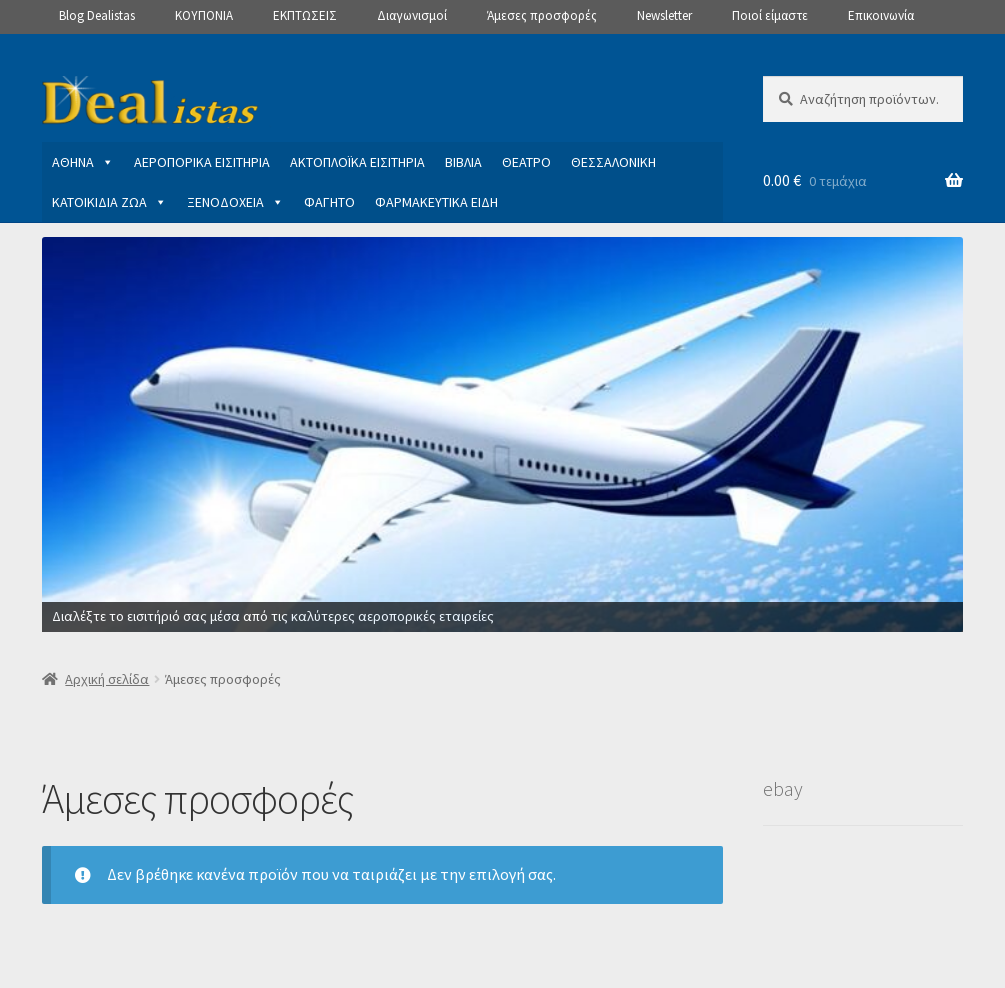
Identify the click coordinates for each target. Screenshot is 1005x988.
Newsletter (664, 15)
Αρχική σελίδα (107, 679)
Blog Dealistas (97, 15)
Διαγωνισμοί (412, 15)
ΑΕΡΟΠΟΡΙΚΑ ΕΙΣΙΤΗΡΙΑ (202, 162)
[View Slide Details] (502, 434)
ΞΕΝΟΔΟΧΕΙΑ (235, 202)
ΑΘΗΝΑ (83, 162)
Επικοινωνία (881, 15)
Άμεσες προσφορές (542, 15)
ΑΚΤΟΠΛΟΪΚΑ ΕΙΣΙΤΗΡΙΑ (357, 162)
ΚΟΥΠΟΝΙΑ (204, 15)
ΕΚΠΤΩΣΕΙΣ (305, 15)
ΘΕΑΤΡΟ (526, 162)
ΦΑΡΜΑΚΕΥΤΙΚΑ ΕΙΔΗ (436, 202)
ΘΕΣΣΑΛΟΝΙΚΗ (613, 162)
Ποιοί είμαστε (770, 15)
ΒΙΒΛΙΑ (463, 162)
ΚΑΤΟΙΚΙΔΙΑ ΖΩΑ (109, 202)
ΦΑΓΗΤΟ (329, 202)
